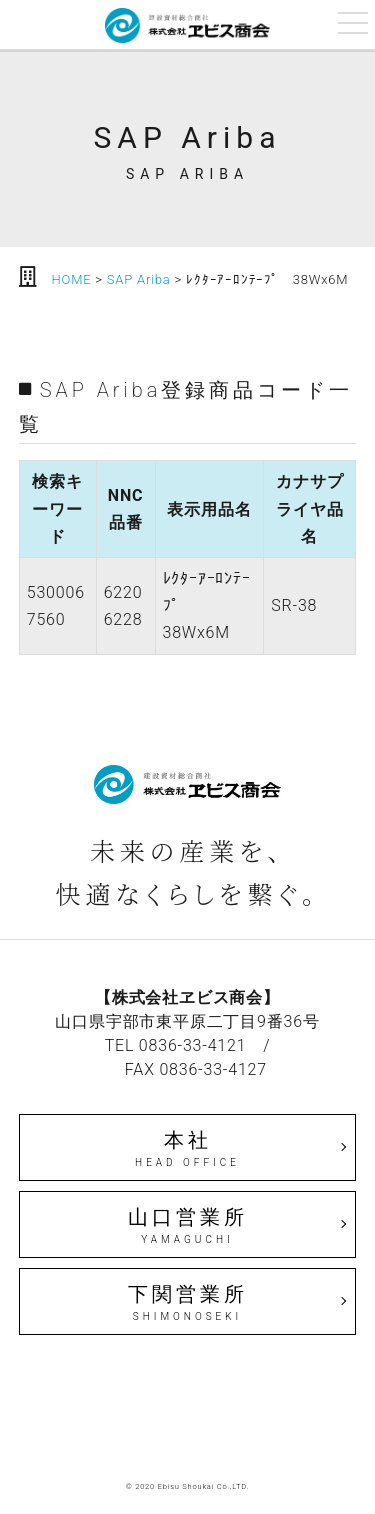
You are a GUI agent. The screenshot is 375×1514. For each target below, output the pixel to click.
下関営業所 (188, 1303)
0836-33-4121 (193, 1045)
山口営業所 (188, 1226)
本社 (188, 1149)
